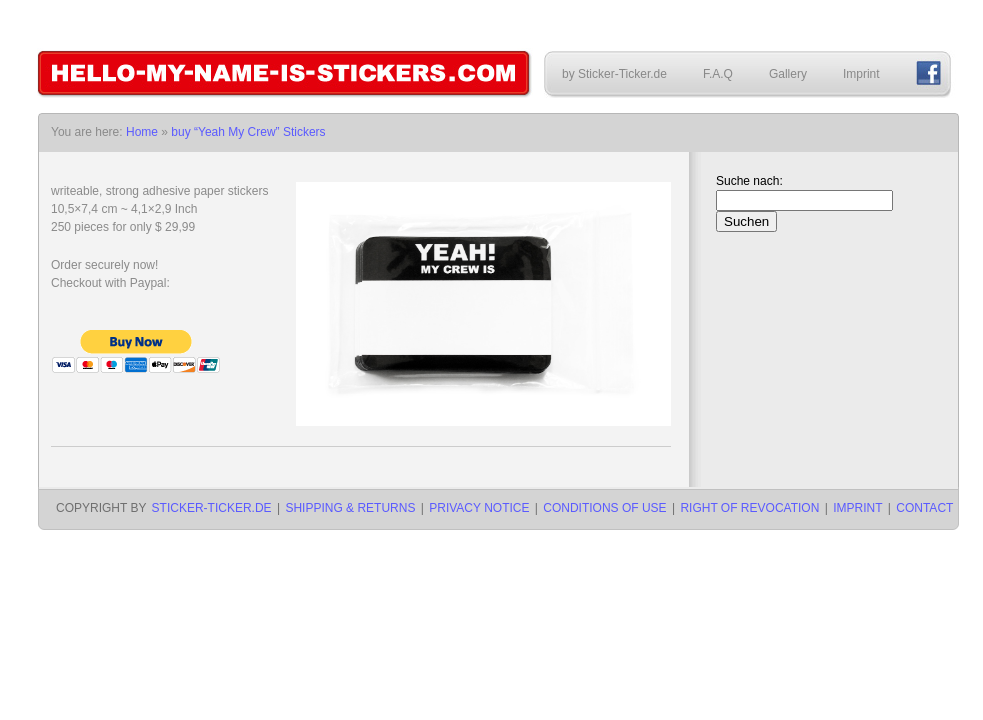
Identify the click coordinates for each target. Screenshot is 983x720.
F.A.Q (718, 74)
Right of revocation (749, 508)
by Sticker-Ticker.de (614, 74)
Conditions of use (604, 508)
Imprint (861, 74)
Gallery (788, 74)
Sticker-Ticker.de (212, 508)
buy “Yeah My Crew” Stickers (248, 132)
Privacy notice (479, 508)
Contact (924, 508)
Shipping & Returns (350, 508)
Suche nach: (749, 181)
